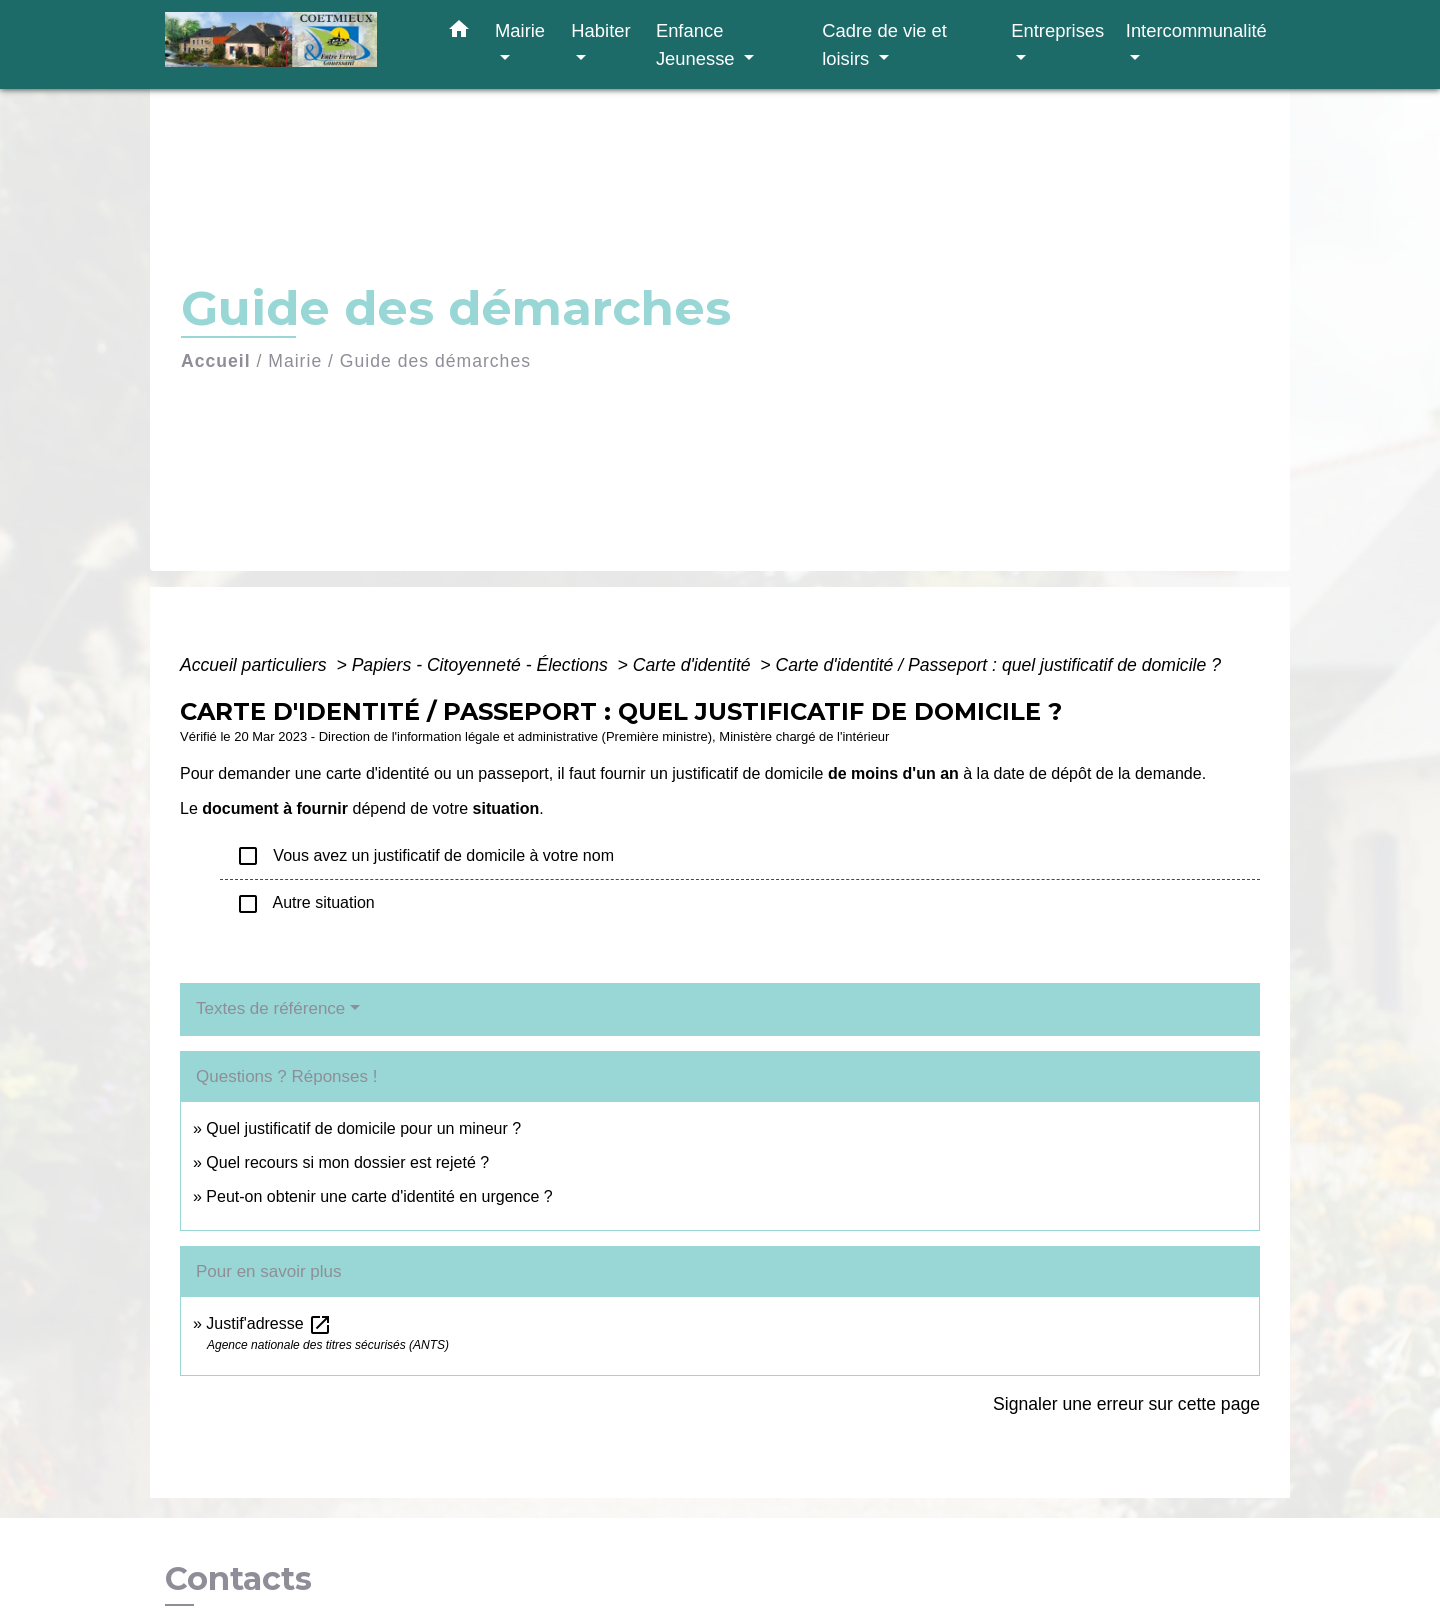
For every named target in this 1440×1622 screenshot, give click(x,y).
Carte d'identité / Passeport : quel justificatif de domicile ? (998, 665)
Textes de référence (270, 1008)
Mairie (295, 361)
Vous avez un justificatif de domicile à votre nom (425, 856)
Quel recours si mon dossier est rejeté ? (347, 1162)
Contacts (238, 1579)
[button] (459, 33)
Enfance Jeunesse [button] (698, 44)
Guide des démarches (435, 361)
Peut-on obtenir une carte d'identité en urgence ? (379, 1196)
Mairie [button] (520, 30)
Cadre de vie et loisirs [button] (884, 44)
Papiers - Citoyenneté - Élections (482, 665)
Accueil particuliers (256, 665)
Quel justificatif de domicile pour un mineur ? (363, 1128)
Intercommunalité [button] (1196, 30)
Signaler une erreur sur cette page (1126, 1404)
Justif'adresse (269, 1323)
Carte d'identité (694, 665)
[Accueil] (290, 44)
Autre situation (305, 904)
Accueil (216, 361)
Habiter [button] (600, 30)
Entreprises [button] (1057, 30)
